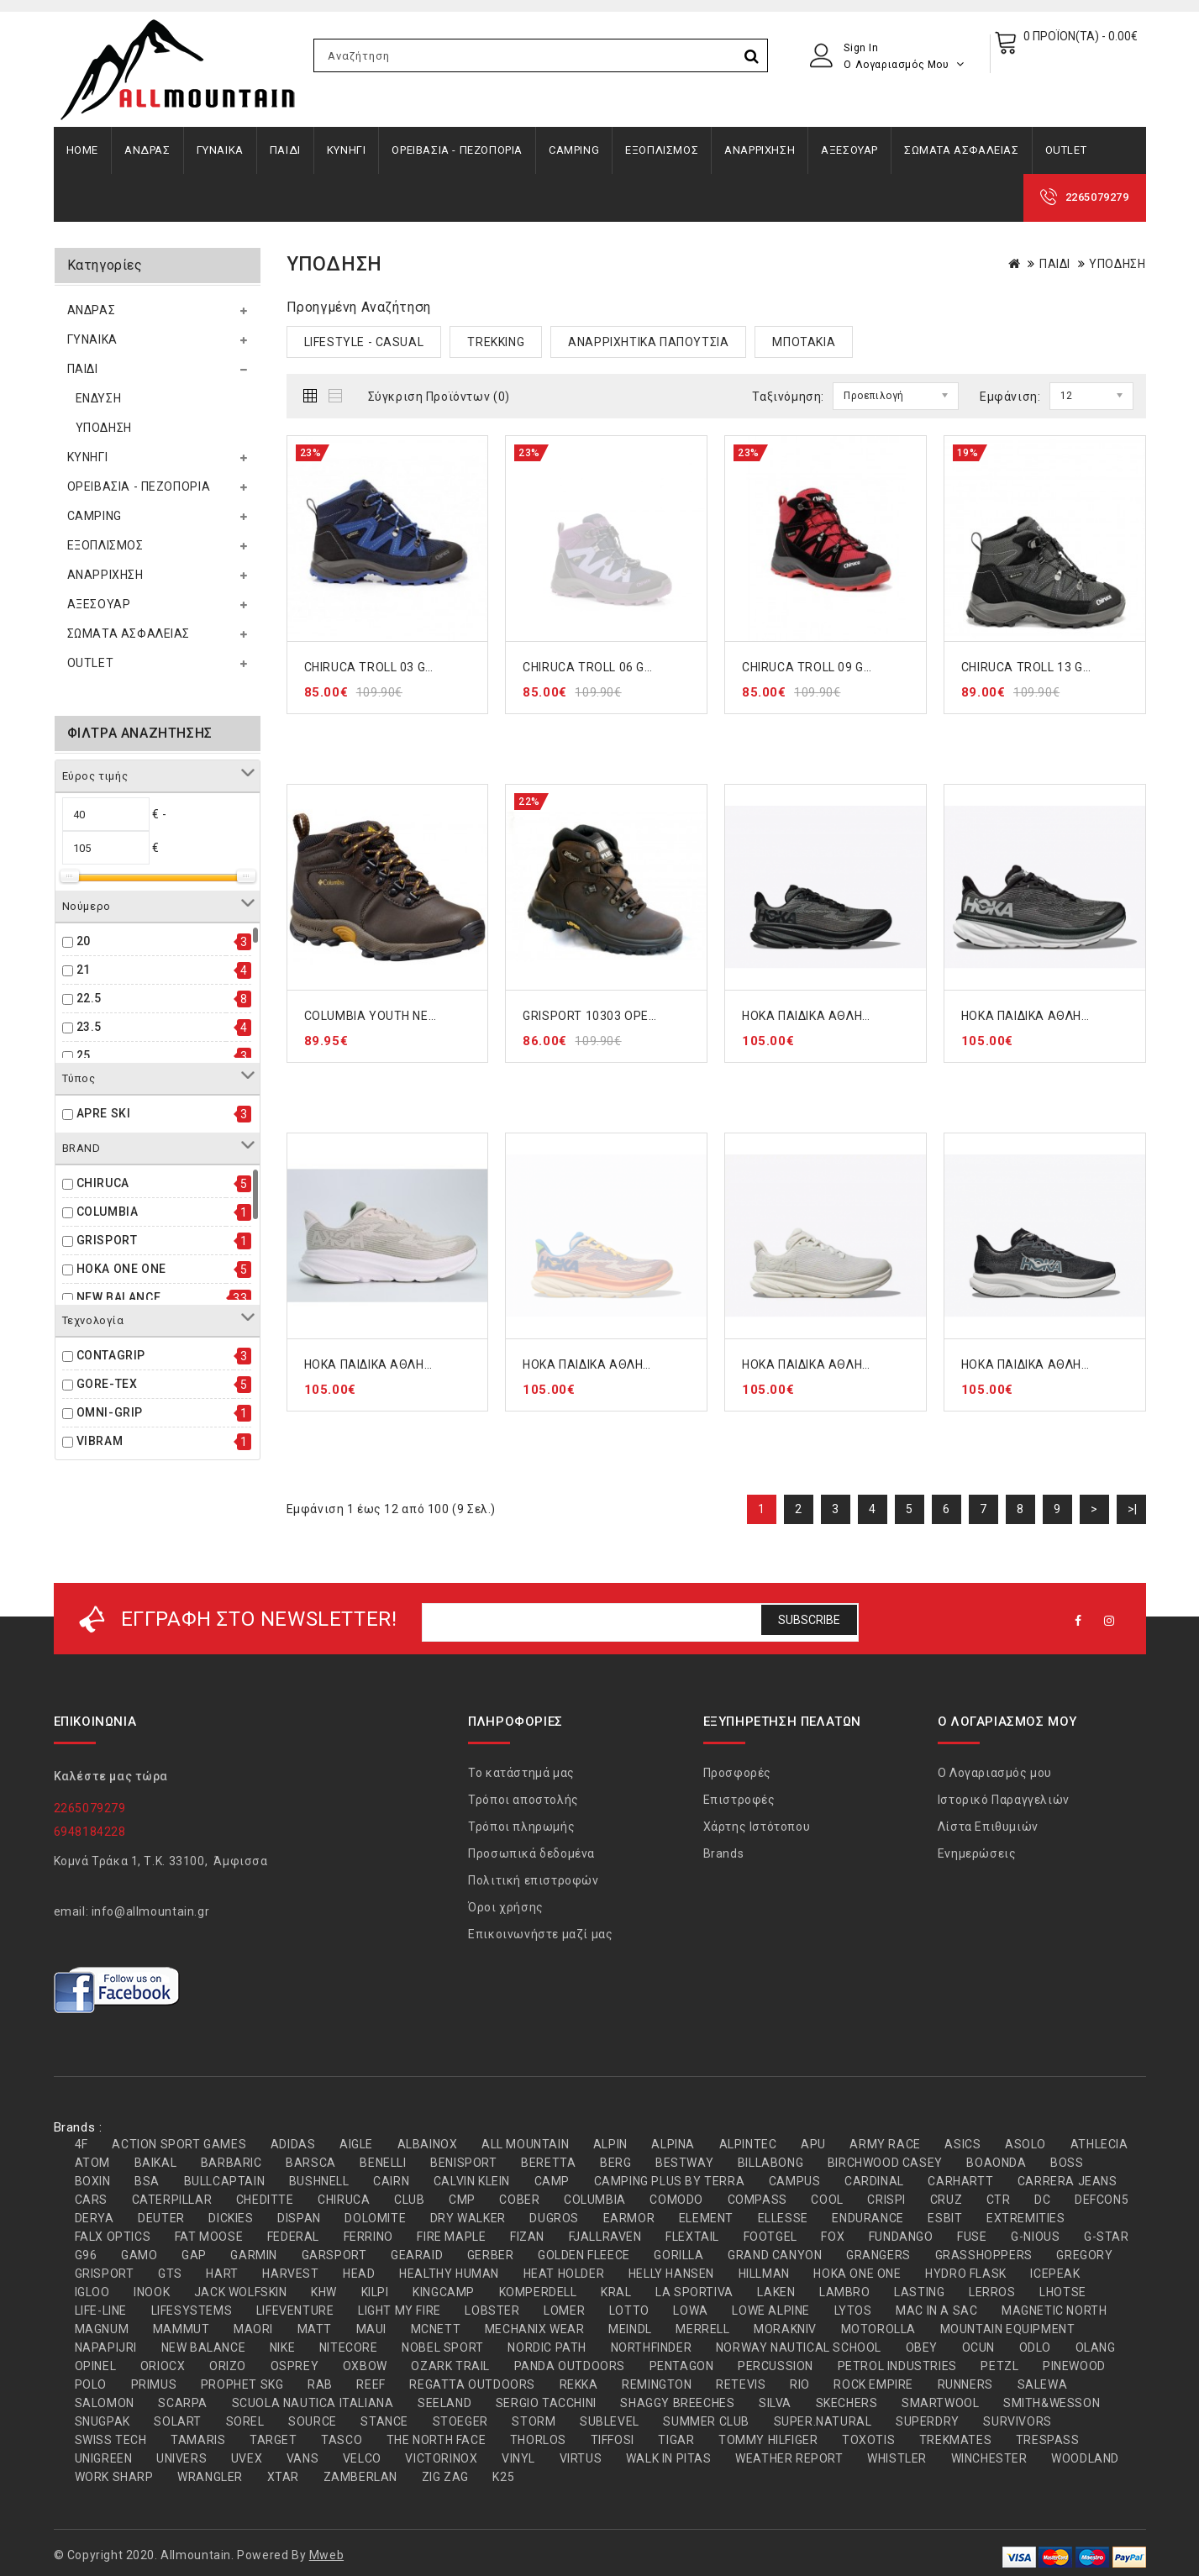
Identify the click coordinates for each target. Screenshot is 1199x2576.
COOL (827, 2199)
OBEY (922, 2347)
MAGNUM (102, 2329)
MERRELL (702, 2329)
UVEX (246, 2458)
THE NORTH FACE (436, 2440)
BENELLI (383, 2162)
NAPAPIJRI (106, 2347)
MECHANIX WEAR (535, 2329)
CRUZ (946, 2199)
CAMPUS (795, 2181)
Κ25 (503, 2477)
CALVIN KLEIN (472, 2181)
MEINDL (630, 2329)
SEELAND (444, 2403)
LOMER (564, 2310)
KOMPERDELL (538, 2292)
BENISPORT (463, 2162)
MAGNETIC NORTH (1054, 2310)
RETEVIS (740, 2384)
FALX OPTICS (113, 2236)
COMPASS (757, 2199)
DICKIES (230, 2218)
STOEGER (460, 2421)
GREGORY (1084, 2255)
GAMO (139, 2255)
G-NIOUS (1035, 2236)
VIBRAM (100, 1441)
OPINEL (96, 2366)
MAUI (371, 2329)
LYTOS (853, 2310)
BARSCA (311, 2162)
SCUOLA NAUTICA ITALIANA (313, 2403)
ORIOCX (163, 2366)
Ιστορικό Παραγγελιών (1004, 1799)
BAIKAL (155, 2162)
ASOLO (1025, 2144)
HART (222, 2273)
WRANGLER (210, 2477)
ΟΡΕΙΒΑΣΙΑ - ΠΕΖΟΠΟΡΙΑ (457, 150)
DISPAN (299, 2218)
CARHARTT (960, 2181)
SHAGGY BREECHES (677, 2403)
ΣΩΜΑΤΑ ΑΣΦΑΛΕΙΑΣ (961, 150)
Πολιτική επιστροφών (533, 1880)
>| (1133, 1509)
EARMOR (629, 2218)
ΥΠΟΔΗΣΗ (104, 427)
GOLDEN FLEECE (584, 2255)
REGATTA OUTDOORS (472, 2384)
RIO (800, 2384)
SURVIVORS (1017, 2421)
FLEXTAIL (692, 2236)
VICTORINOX (441, 2458)
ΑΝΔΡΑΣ (147, 150)
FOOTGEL (770, 2236)
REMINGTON (657, 2384)
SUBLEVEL (609, 2421)
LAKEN (776, 2292)
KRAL (616, 2292)
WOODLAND (1085, 2458)
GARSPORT (334, 2255)
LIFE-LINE (101, 2310)
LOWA (690, 2310)
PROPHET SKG (242, 2384)
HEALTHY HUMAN (449, 2273)
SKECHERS (847, 2403)
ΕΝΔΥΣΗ (99, 398)
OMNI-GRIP (109, 1412)
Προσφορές (737, 1773)
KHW (324, 2292)
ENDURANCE (867, 2218)
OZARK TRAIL (450, 2366)
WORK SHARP (114, 2477)
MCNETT (436, 2329)
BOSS (1066, 2162)
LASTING (919, 2292)
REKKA (579, 2384)
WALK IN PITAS (669, 2458)
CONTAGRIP (110, 1355)
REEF (370, 2384)
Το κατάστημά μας (521, 1773)
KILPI (375, 2292)
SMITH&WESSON (1051, 2403)
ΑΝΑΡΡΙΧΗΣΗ (759, 150)
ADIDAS (293, 2144)
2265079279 (1097, 197)
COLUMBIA (107, 1211)
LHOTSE (1062, 2292)
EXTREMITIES (1025, 2218)
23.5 (89, 1026)
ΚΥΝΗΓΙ (346, 150)
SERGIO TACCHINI (546, 2403)
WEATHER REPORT (789, 2458)
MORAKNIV (785, 2329)
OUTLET (1066, 150)
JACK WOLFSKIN (240, 2292)
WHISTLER (897, 2458)
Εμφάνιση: (1010, 396)
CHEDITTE (265, 2199)
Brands (723, 1853)
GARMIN (253, 2255)
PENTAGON (681, 2366)
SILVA (775, 2403)
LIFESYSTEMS (192, 2310)
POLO (91, 2384)
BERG (615, 2162)
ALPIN (610, 2144)
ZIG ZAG (445, 2477)
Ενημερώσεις (977, 1853)
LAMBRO (844, 2292)
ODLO (1035, 2347)
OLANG (1095, 2347)
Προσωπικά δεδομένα (531, 1853)
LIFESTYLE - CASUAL (364, 342)
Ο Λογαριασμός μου (995, 1773)
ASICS (962, 2144)
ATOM (92, 2162)
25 (83, 1055)
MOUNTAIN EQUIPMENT (1007, 2329)
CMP (462, 2199)
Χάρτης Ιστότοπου (757, 1826)
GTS (170, 2273)
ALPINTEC (748, 2144)
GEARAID (417, 2255)
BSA (147, 2181)
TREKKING (495, 342)
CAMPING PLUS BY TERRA (669, 2181)
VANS (302, 2458)
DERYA (94, 2218)
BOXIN (93, 2181)
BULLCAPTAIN (225, 2181)
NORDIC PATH (546, 2347)
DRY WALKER (468, 2218)
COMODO (676, 2199)
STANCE (384, 2421)
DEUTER (161, 2218)
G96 (86, 2255)
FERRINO (368, 2236)
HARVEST (290, 2273)
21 (83, 969)
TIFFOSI (612, 2440)
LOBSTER (492, 2310)
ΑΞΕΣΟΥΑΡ (849, 150)
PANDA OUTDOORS (569, 2366)
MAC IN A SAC (936, 2310)
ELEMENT (706, 2218)
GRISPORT (107, 1240)
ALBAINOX (427, 2144)
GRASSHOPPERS (984, 2255)
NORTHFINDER (651, 2347)
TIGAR (676, 2440)
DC (1042, 2199)
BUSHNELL (319, 2181)
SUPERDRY (928, 2421)
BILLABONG (770, 2162)
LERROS (992, 2292)
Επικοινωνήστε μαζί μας (540, 1934)
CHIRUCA (102, 1183)
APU (813, 2144)
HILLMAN (764, 2273)
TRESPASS (1048, 2440)
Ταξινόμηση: (788, 396)
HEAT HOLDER (564, 2273)
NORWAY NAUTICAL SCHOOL (798, 2347)
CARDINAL (874, 2181)
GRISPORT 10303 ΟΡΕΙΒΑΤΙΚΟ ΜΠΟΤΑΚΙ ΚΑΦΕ (656, 1016)
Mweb (326, 2555)
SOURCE (312, 2421)
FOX (832, 2236)
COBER (519, 2199)
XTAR (283, 2477)
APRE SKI (103, 1113)
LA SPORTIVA (694, 2292)
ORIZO (227, 2366)
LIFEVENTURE (295, 2310)
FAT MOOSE (209, 2236)
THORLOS (538, 2440)
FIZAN (527, 2236)
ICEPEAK (1055, 2273)
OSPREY (295, 2366)
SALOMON (104, 2403)
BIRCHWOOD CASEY (885, 2162)
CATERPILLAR (172, 2199)
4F (81, 2144)
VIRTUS (581, 2458)
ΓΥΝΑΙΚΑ (220, 150)
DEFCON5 (1101, 2199)
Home (82, 150)
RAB (320, 2384)
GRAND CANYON (775, 2255)
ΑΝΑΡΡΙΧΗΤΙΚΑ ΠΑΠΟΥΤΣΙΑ (648, 342)
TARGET (273, 2440)
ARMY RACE (884, 2144)
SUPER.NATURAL (823, 2421)
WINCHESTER (989, 2458)
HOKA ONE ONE (121, 1268)
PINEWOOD (1074, 2366)
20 (83, 941)
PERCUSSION (775, 2366)
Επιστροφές (739, 1799)
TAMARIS (198, 2440)
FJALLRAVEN (605, 2236)
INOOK (152, 2292)
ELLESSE (783, 2218)
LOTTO (629, 2310)
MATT (314, 2329)
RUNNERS (965, 2384)
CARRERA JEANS (1067, 2181)
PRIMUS (154, 2384)
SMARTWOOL (940, 2403)
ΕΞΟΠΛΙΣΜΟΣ (661, 150)
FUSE (971, 2236)
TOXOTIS (868, 2440)
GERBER (490, 2255)
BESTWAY (684, 2162)
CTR (998, 2199)
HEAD (359, 2273)
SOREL (245, 2421)
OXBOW (365, 2366)
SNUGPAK (102, 2421)
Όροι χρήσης (506, 1907)
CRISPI (886, 2199)
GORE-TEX (107, 1384)
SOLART (178, 2421)
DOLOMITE (375, 2218)
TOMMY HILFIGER (768, 2440)
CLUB (409, 2199)
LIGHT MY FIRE (399, 2310)
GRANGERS (878, 2255)
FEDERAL (293, 2236)
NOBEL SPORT (443, 2347)
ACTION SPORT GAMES (179, 2144)
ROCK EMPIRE (873, 2384)
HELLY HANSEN (671, 2273)
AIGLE (356, 2144)
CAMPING (574, 150)
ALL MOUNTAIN (525, 2144)
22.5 (89, 998)
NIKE (282, 2347)
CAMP (552, 2181)
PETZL (999, 2366)
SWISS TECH (111, 2440)
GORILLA (678, 2255)
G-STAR (1106, 2236)
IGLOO (92, 2292)
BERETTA (548, 2162)
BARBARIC (231, 2162)
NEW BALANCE (118, 1297)
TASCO (341, 2440)
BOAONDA (996, 2162)
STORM (533, 2421)
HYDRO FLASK (966, 2273)
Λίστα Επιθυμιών (988, 1826)
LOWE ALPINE (771, 2310)
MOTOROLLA (878, 2329)
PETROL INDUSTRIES (897, 2366)
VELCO (362, 2458)
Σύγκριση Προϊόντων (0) (439, 396)
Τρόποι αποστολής (523, 1799)
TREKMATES (955, 2440)
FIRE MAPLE (451, 2236)
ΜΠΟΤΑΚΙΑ (803, 342)
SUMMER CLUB (706, 2421)
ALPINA (673, 2144)
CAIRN (391, 2181)
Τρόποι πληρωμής (521, 1826)
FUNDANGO (901, 2236)
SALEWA (1043, 2384)
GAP (194, 2255)
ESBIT (945, 2218)
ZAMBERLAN (360, 2477)
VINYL (518, 2458)
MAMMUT (181, 2329)
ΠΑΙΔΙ (285, 150)
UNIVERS (181, 2458)
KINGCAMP (444, 2292)
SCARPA (183, 2403)
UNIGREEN (104, 2458)
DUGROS (554, 2218)
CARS (91, 2199)
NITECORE (348, 2347)
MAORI (253, 2329)
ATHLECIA (1099, 2144)
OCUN (978, 2347)
